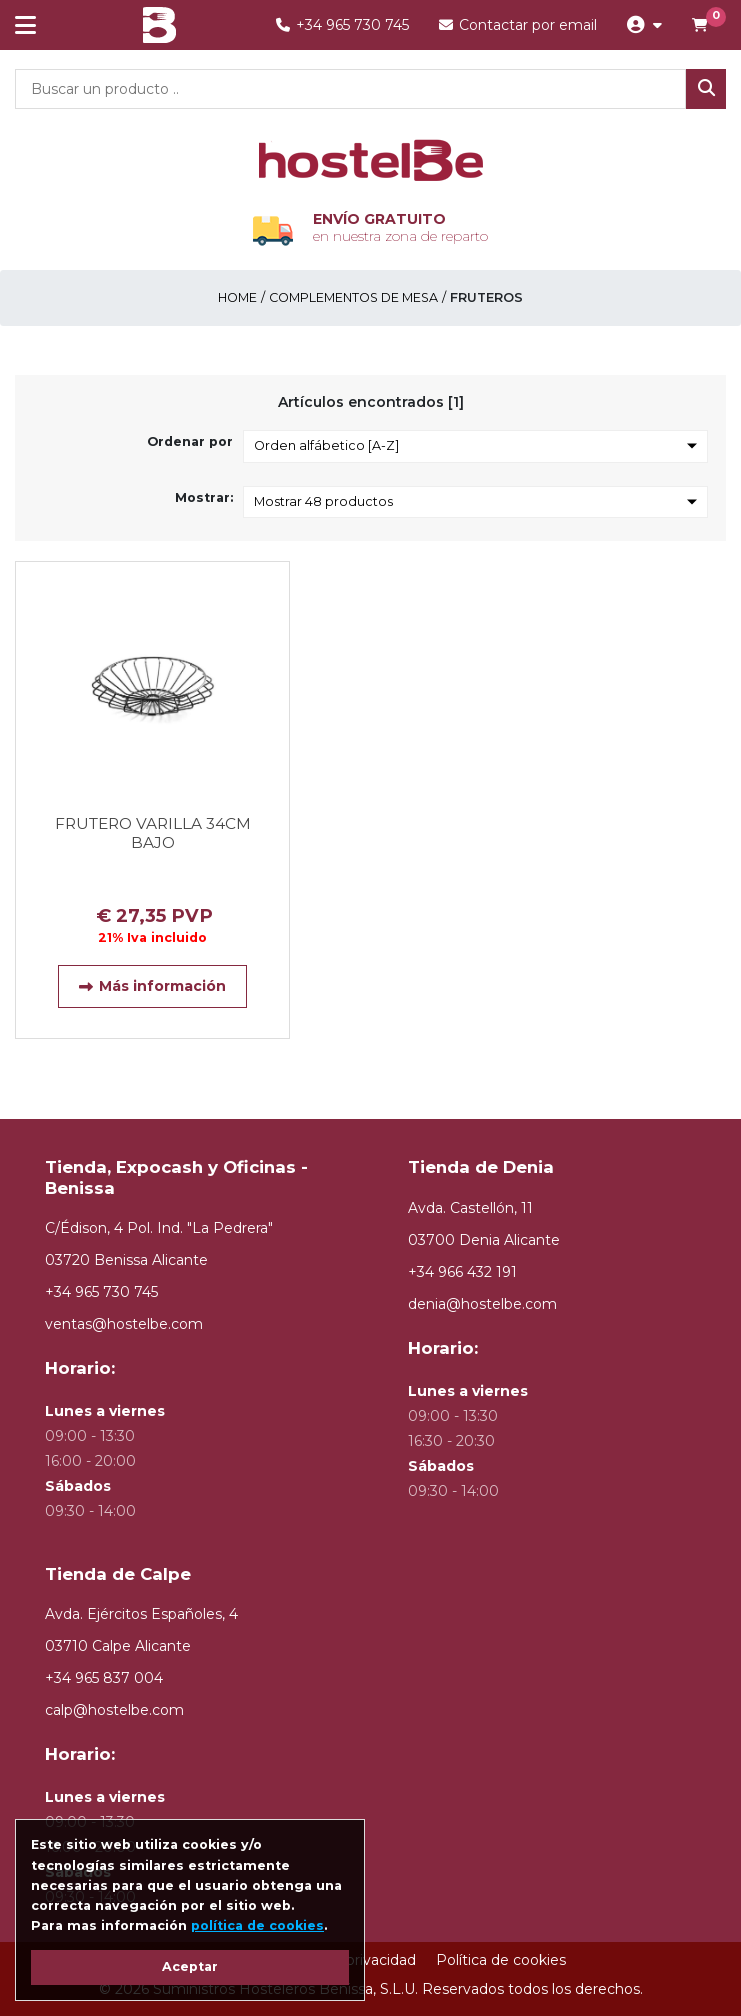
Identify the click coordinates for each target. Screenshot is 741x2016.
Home (237, 297)
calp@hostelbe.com (114, 1710)
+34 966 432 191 (462, 1272)
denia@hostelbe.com (482, 1304)
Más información (152, 986)
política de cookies (257, 1925)
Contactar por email (518, 25)
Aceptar (190, 1966)
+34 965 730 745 (342, 25)
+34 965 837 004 (104, 1678)
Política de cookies (501, 1960)
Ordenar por (190, 441)
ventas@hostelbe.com (124, 1324)
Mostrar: (204, 497)
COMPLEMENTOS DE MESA (353, 297)
